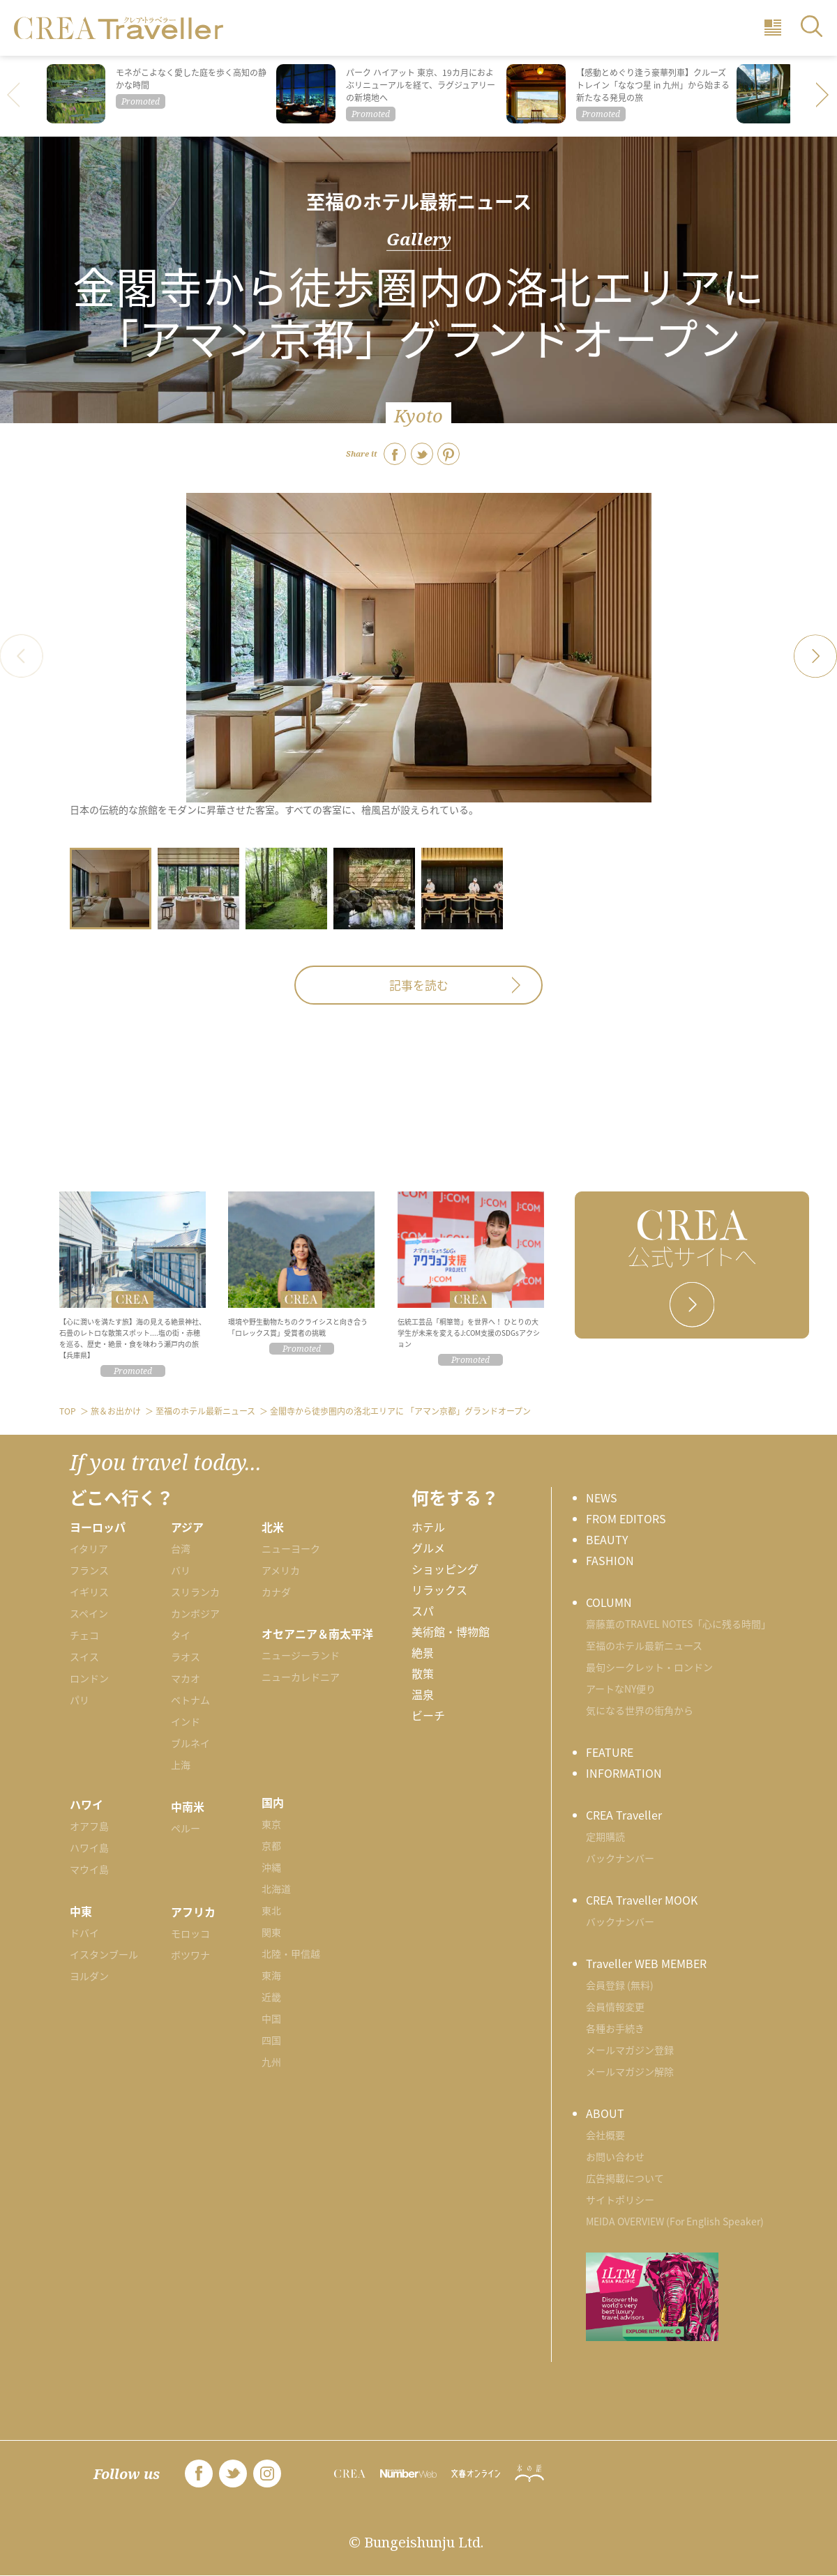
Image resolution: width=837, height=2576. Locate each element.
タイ (180, 1635)
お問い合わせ (615, 2156)
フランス (89, 1570)
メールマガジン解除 (630, 2071)
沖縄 (271, 1867)
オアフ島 (89, 1826)
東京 (271, 1824)
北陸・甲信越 (291, 1953)
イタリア (89, 1548)
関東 (271, 1932)
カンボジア (195, 1613)
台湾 (180, 1548)
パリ (79, 1700)
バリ (180, 1570)
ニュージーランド (301, 1655)
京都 (271, 1845)
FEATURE (609, 1752)
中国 (271, 2018)
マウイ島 (89, 1869)
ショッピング (445, 1568)
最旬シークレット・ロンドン (649, 1667)
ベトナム (190, 1700)
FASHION (610, 1560)
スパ (423, 1610)
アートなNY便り (621, 1688)
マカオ (185, 1678)
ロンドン (89, 1678)
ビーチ (428, 1715)
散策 (423, 1673)
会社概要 (605, 2135)
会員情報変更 (615, 2006)
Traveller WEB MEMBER (646, 1963)
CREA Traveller (624, 1814)
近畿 (271, 1997)
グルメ (428, 1547)
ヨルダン (89, 1976)
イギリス (89, 1592)
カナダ (276, 1592)
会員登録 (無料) (620, 1985)
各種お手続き (615, 2028)
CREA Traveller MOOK (642, 1899)
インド (185, 1721)
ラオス (185, 1656)
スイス (84, 1656)
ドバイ (84, 1932)
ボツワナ (190, 1955)
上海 (180, 1764)
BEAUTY (607, 1539)
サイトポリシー (620, 2200)
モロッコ (190, 1933)
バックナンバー (620, 1858)
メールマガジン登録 (630, 2050)
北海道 (276, 1889)
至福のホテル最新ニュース (418, 201)
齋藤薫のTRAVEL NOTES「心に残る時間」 (678, 1624)
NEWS (601, 1497)
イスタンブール (104, 1954)
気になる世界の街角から (639, 1710)
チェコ (84, 1635)
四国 (271, 2040)
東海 (271, 1975)
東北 (271, 1910)
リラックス (439, 1589)
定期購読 (605, 1836)
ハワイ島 (89, 1847)
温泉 (423, 1694)
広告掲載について (625, 2178)
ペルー (185, 1828)
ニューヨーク (291, 1548)
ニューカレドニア (301, 1677)
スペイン (89, 1613)
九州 (271, 2061)
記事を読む (418, 985)
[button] (823, 96)
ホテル (428, 1526)
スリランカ (195, 1592)
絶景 (423, 1652)
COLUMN (609, 1602)
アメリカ (281, 1570)
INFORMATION (624, 1773)
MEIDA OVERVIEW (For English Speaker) (675, 2221)
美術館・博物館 (451, 1631)
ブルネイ (190, 1743)
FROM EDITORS (626, 1518)
